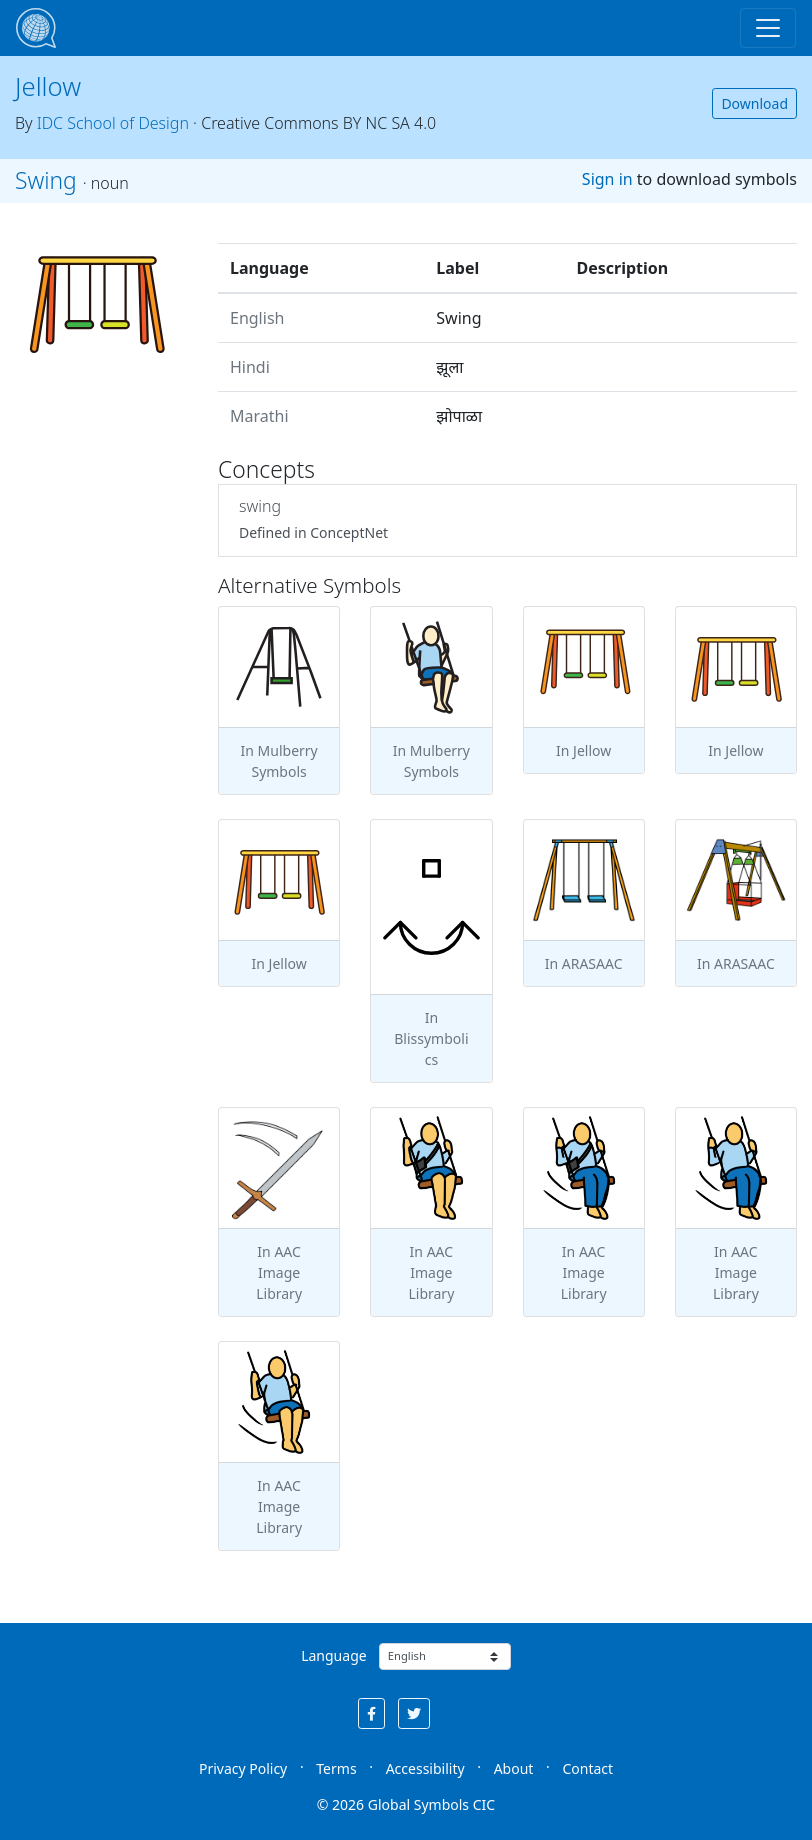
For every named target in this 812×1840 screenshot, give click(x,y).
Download (754, 103)
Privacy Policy (243, 1768)
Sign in (607, 179)
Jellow (48, 86)
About (514, 1768)
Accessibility (425, 1768)
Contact (587, 1768)
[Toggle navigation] (768, 28)
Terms (336, 1768)
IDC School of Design (113, 123)
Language (333, 1655)
